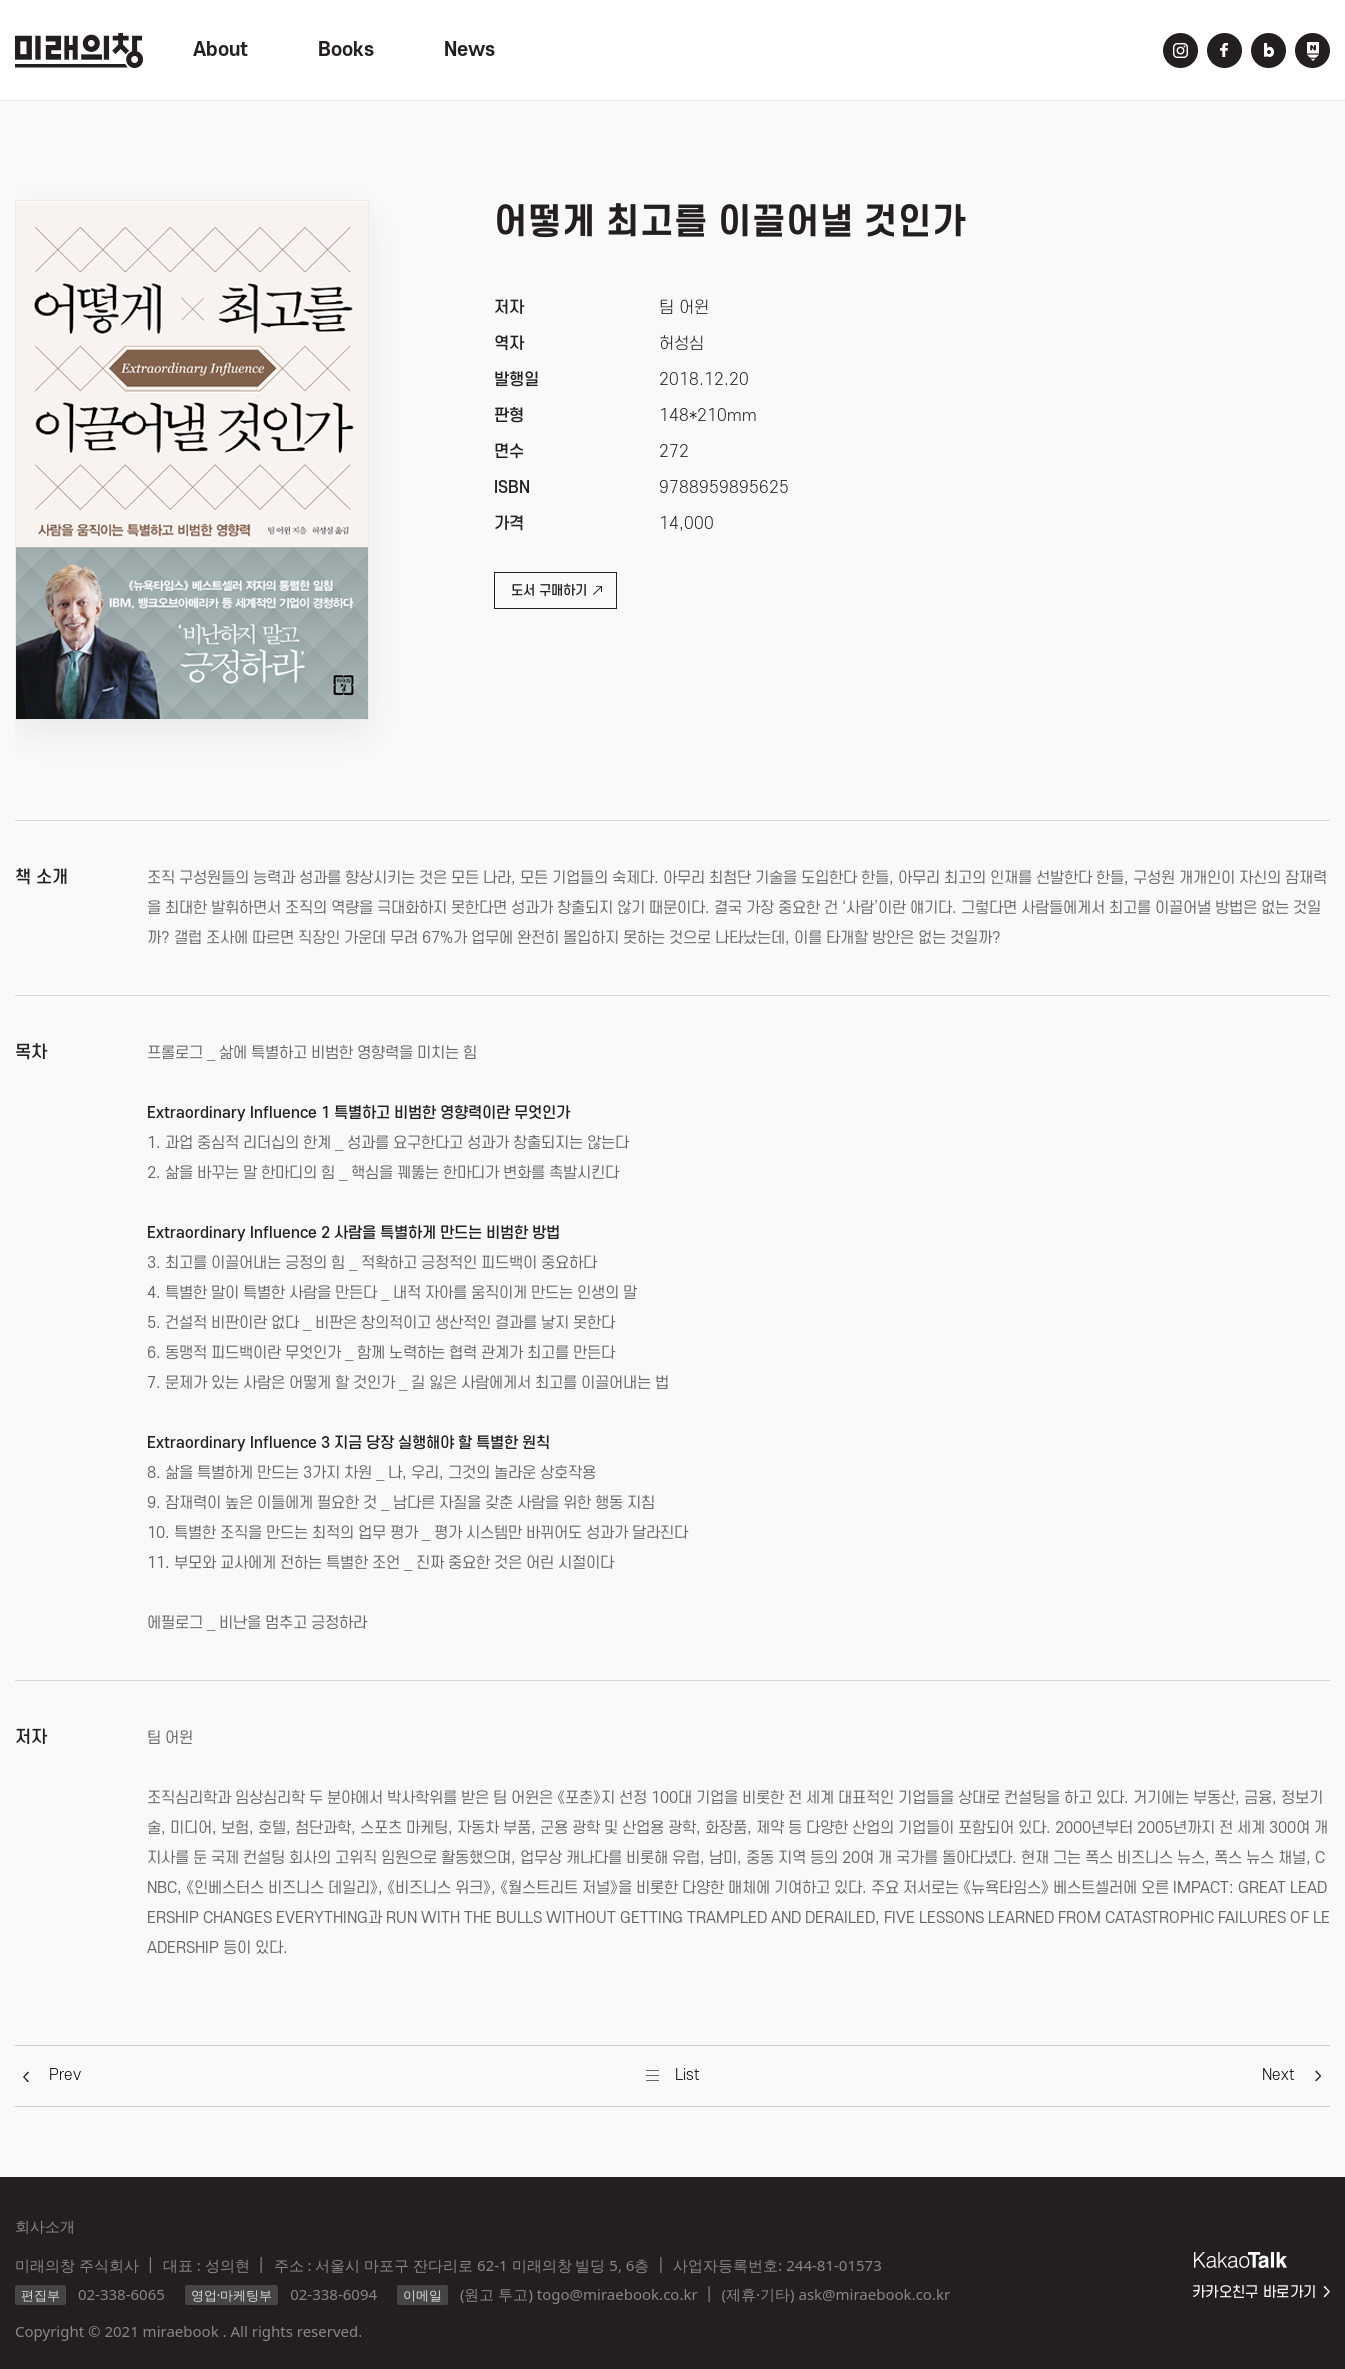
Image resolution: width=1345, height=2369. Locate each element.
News (469, 50)
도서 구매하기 (556, 590)
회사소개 (45, 2226)
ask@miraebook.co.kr (874, 2294)
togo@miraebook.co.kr (617, 2294)
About (220, 50)
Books (346, 50)
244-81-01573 (833, 2265)
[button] (65, 2075)
